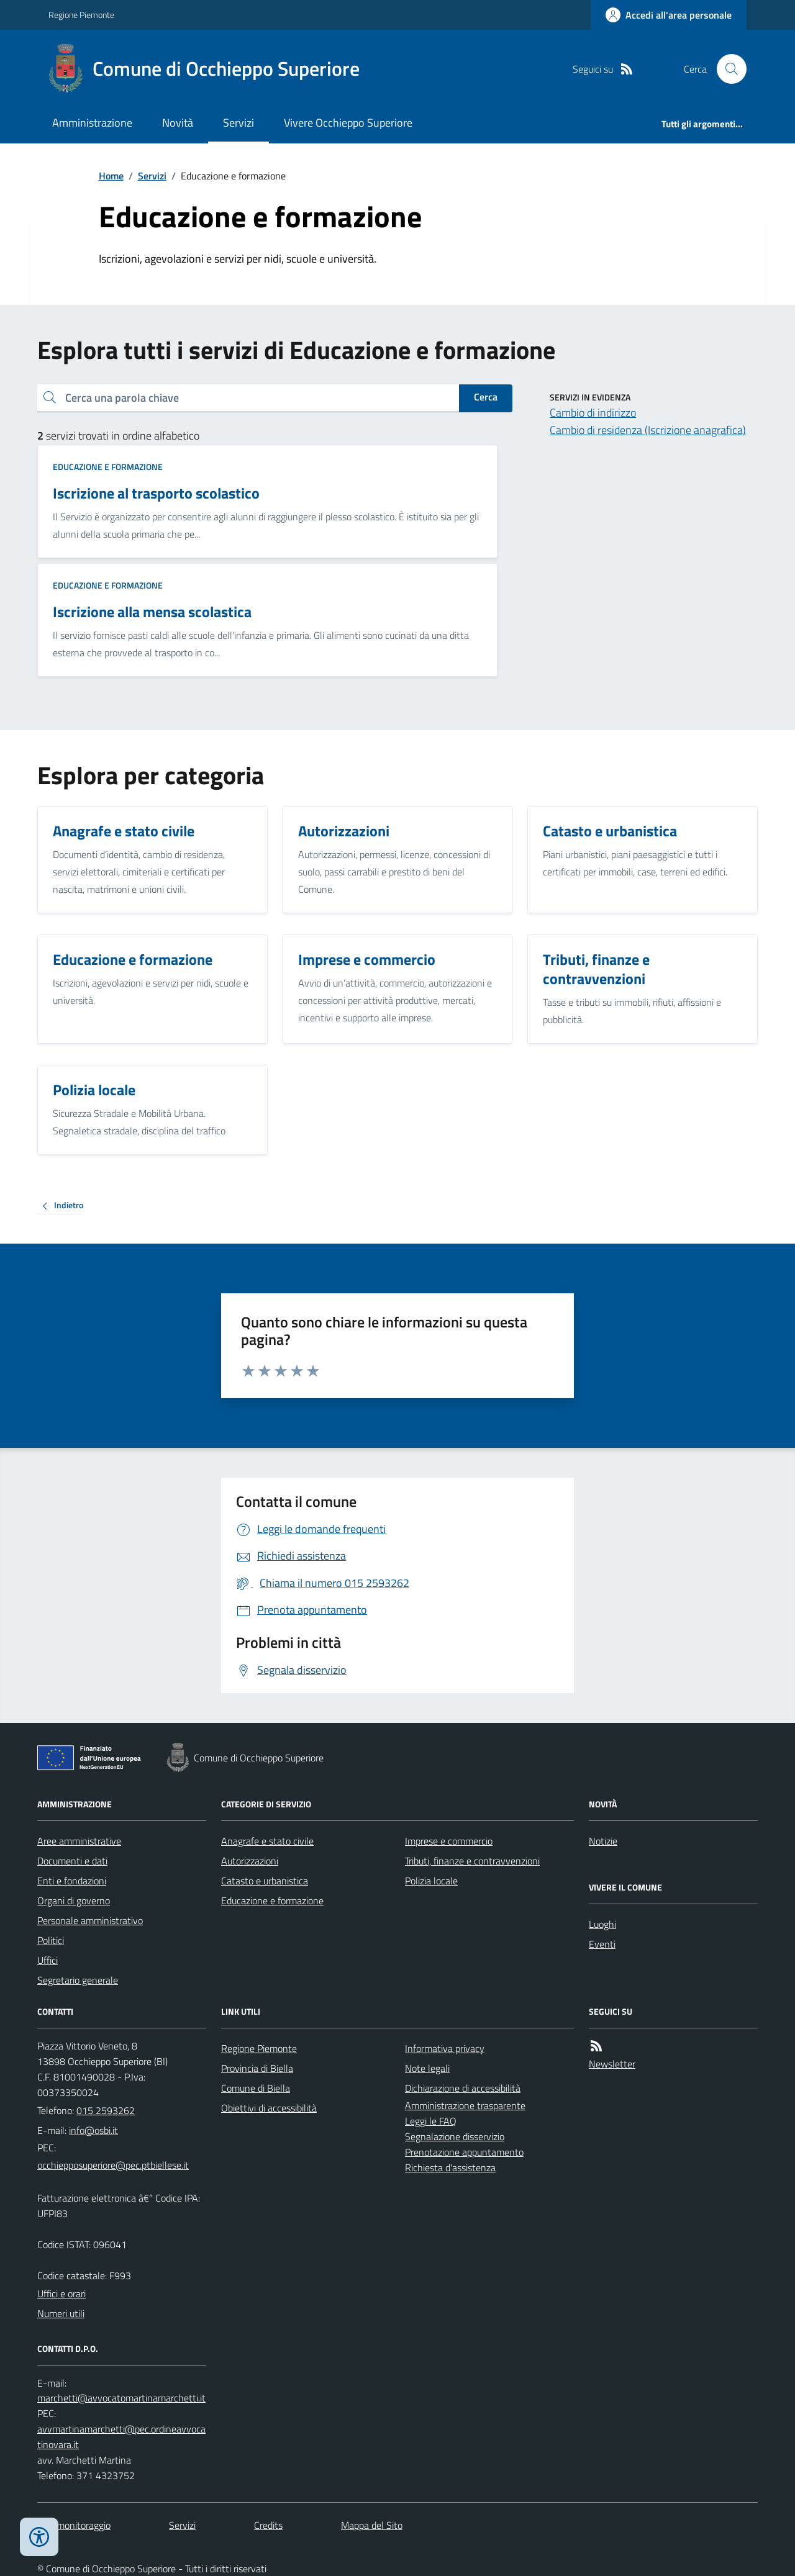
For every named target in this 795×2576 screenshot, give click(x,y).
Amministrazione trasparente (465, 2105)
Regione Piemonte (81, 14)
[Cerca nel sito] (727, 69)
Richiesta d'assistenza (450, 2167)
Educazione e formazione (108, 466)
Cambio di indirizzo (593, 412)
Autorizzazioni (249, 1860)
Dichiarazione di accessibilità (462, 2088)
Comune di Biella (255, 2088)
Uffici (47, 1960)
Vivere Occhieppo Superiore (348, 122)
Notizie (603, 1840)
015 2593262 (105, 2110)
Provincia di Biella (257, 2068)
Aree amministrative (79, 1840)
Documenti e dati (72, 1860)
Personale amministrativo (90, 1920)
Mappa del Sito (371, 2525)
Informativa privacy (444, 2048)
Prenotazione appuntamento (464, 2151)
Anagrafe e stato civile (267, 1840)
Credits (268, 2525)
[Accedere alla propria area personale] (669, 15)
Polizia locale (431, 1880)
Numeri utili (60, 2313)
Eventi (602, 1944)
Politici (50, 1940)
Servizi (238, 122)
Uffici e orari (61, 2293)
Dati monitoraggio (74, 2525)
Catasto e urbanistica (264, 1880)
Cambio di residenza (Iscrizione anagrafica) (648, 430)
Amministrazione (92, 122)
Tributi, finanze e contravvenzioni (472, 1860)
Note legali (427, 2068)
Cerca (485, 396)
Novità (177, 122)
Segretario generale (77, 1980)
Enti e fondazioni (71, 1880)
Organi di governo (73, 1900)
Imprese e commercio (449, 1840)
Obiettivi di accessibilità (269, 2107)
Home (111, 175)
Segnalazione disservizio (454, 2136)
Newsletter (612, 2063)
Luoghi (602, 1924)
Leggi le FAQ (431, 2120)
